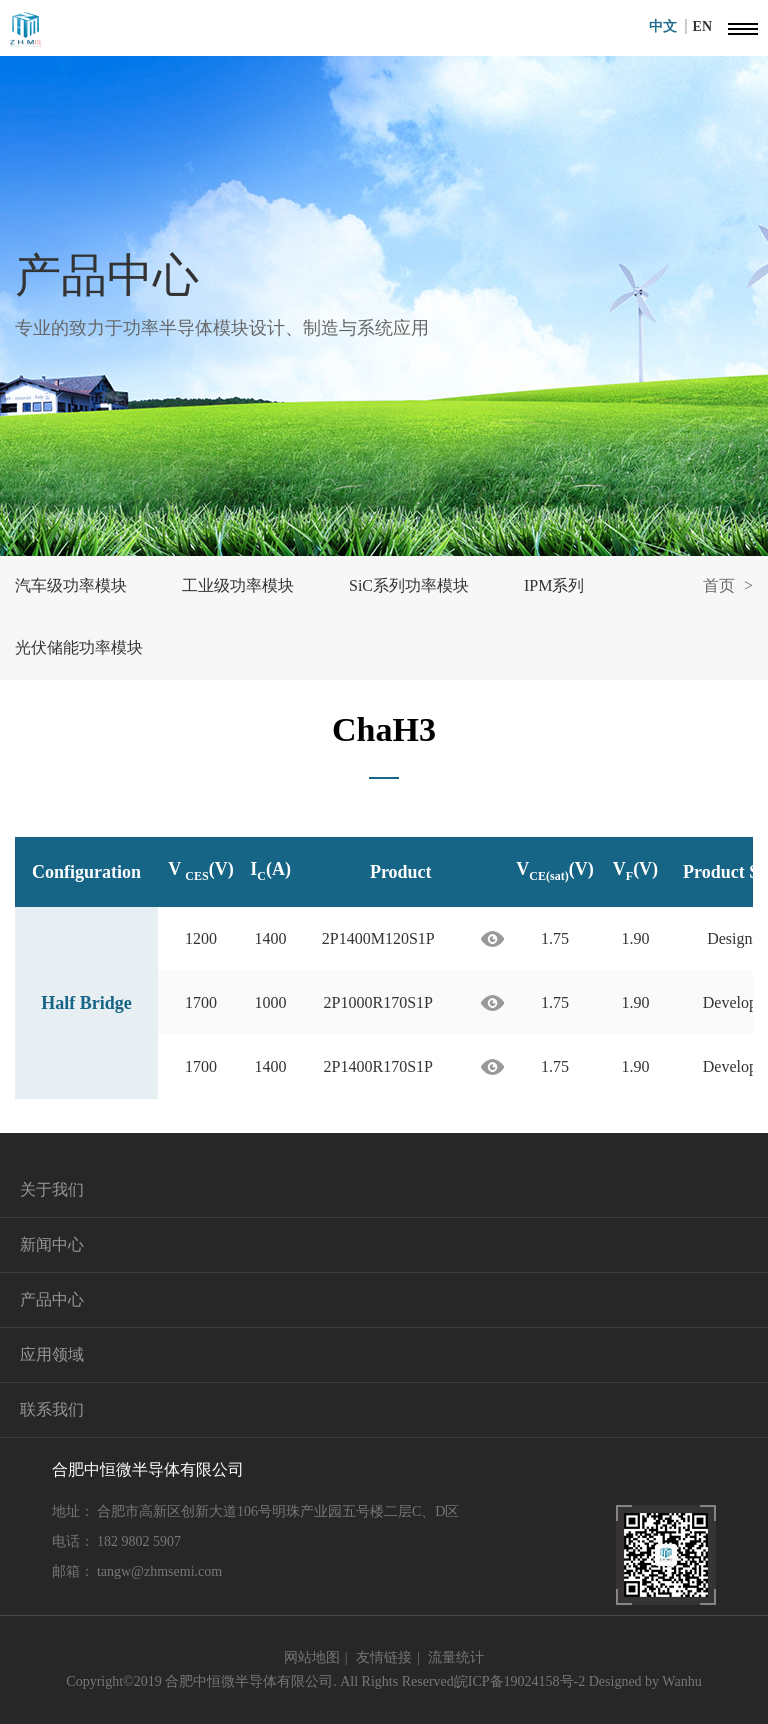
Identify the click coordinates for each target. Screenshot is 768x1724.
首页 (719, 585)
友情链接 (384, 1657)
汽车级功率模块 (71, 585)
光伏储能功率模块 (79, 647)
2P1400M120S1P (378, 938)
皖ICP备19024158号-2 (519, 1681)
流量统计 (456, 1657)
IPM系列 (554, 585)
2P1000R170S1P (378, 1002)
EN (702, 26)
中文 (668, 26)
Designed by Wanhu (645, 1681)
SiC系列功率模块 (409, 585)
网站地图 (312, 1657)
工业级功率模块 (238, 585)
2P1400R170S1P (378, 1066)
